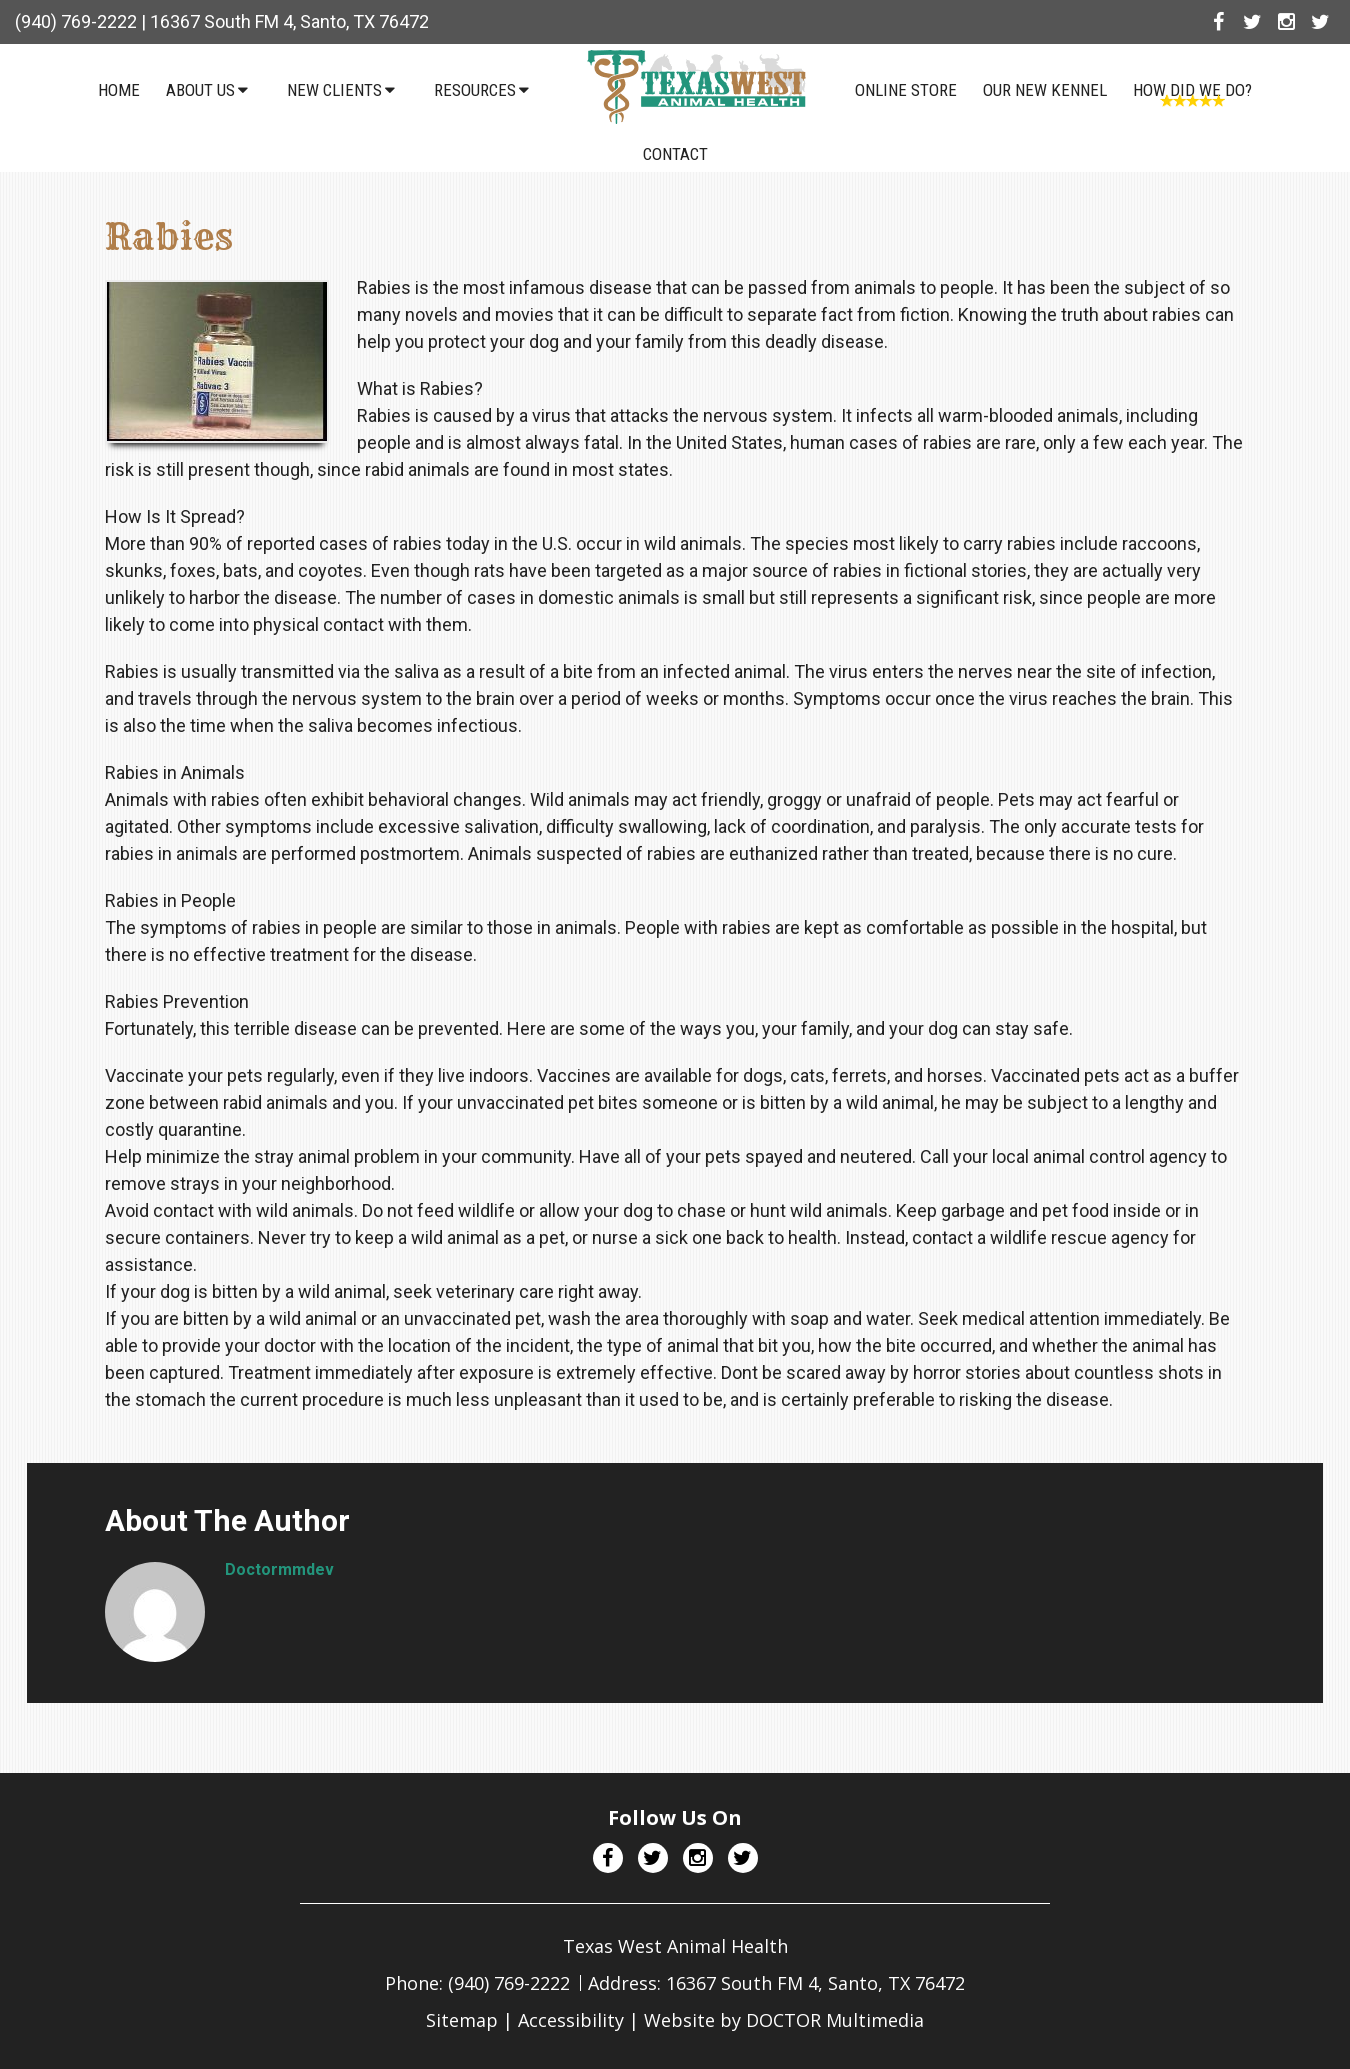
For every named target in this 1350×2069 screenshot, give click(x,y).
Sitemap (462, 2020)
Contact (675, 154)
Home (119, 90)
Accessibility (571, 2020)
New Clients (334, 90)
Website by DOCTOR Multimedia (784, 2020)
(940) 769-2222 (76, 21)
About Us (200, 90)
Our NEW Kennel (1045, 90)
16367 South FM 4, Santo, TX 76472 (289, 21)
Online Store (906, 90)
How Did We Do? (1192, 90)
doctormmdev (279, 1569)
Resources (475, 90)
